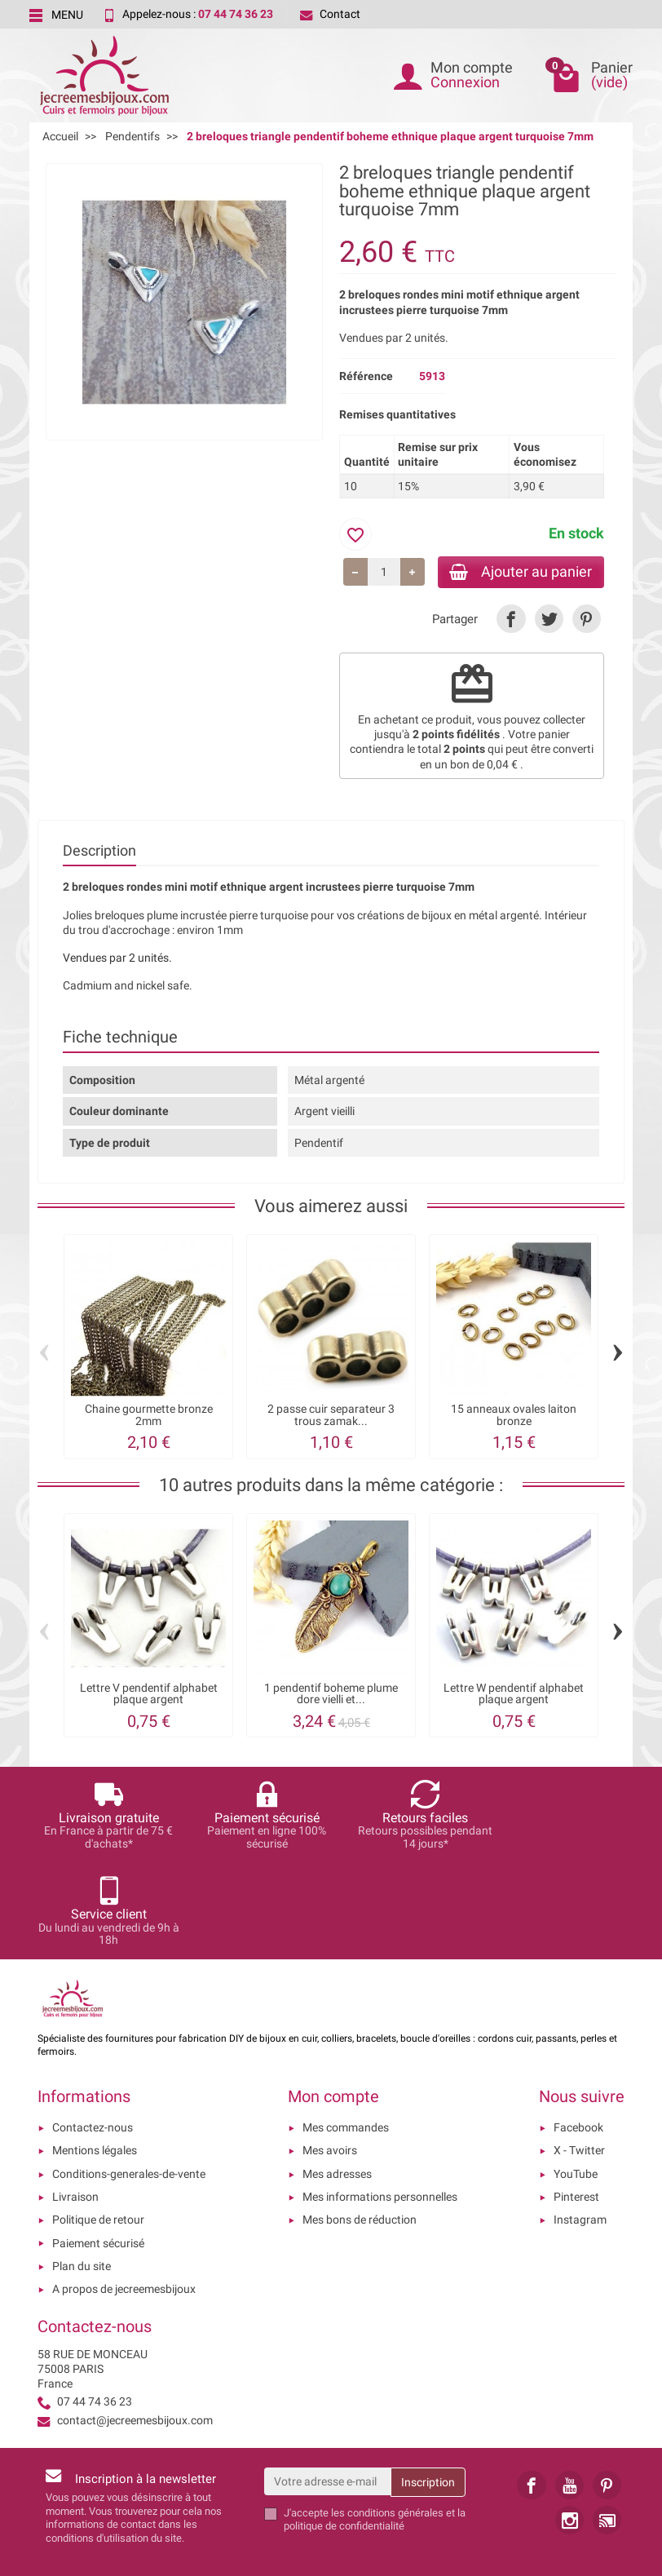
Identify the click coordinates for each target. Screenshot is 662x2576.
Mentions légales (94, 2056)
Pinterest (576, 2102)
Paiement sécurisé (98, 2148)
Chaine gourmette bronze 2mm (149, 1416)
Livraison (75, 2102)
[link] (510, 620)
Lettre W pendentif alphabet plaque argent (514, 1695)
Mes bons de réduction (359, 2125)
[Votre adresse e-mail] (327, 2387)
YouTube (576, 2079)
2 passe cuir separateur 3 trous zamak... (331, 1416)
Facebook (578, 2032)
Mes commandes (345, 2032)
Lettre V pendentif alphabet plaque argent (149, 1695)
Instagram (580, 2125)
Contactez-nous (92, 2032)
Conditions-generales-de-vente (128, 2079)
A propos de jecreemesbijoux (124, 2194)
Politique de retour (98, 2125)
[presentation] (446, 2471)
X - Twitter (579, 2056)
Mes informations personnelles (379, 2102)
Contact (330, 13)
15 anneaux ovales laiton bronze (513, 1416)
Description (99, 852)
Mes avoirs (329, 2056)
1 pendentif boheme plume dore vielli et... (331, 1695)
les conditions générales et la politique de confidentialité (375, 2424)
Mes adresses (337, 2079)
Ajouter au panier (517, 572)
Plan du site (81, 2171)
